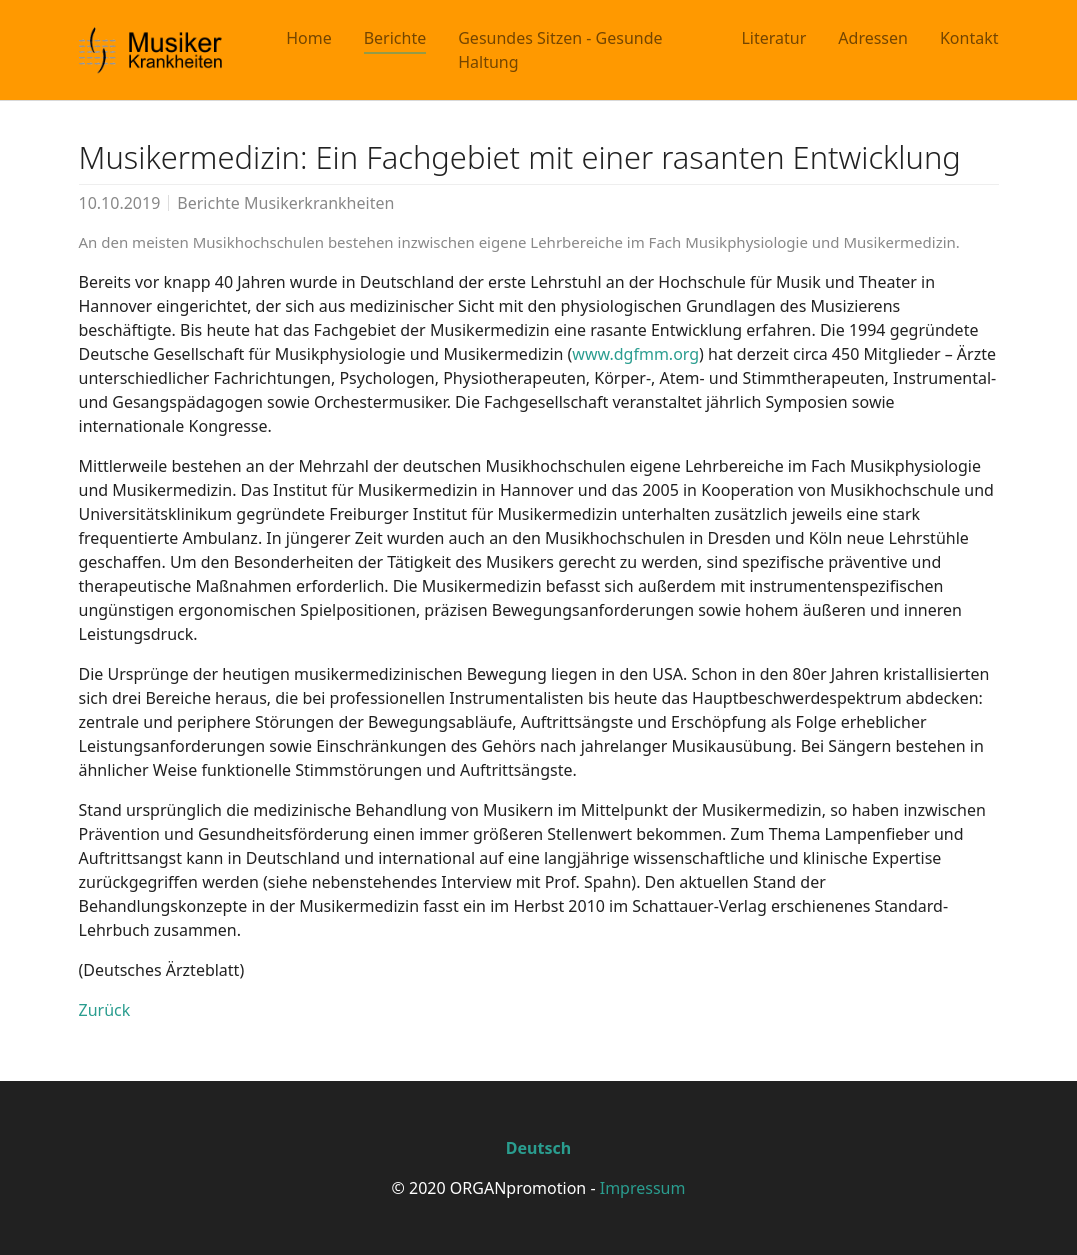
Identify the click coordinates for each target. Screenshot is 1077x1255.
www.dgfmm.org (635, 354)
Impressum (643, 1188)
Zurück (105, 1010)
